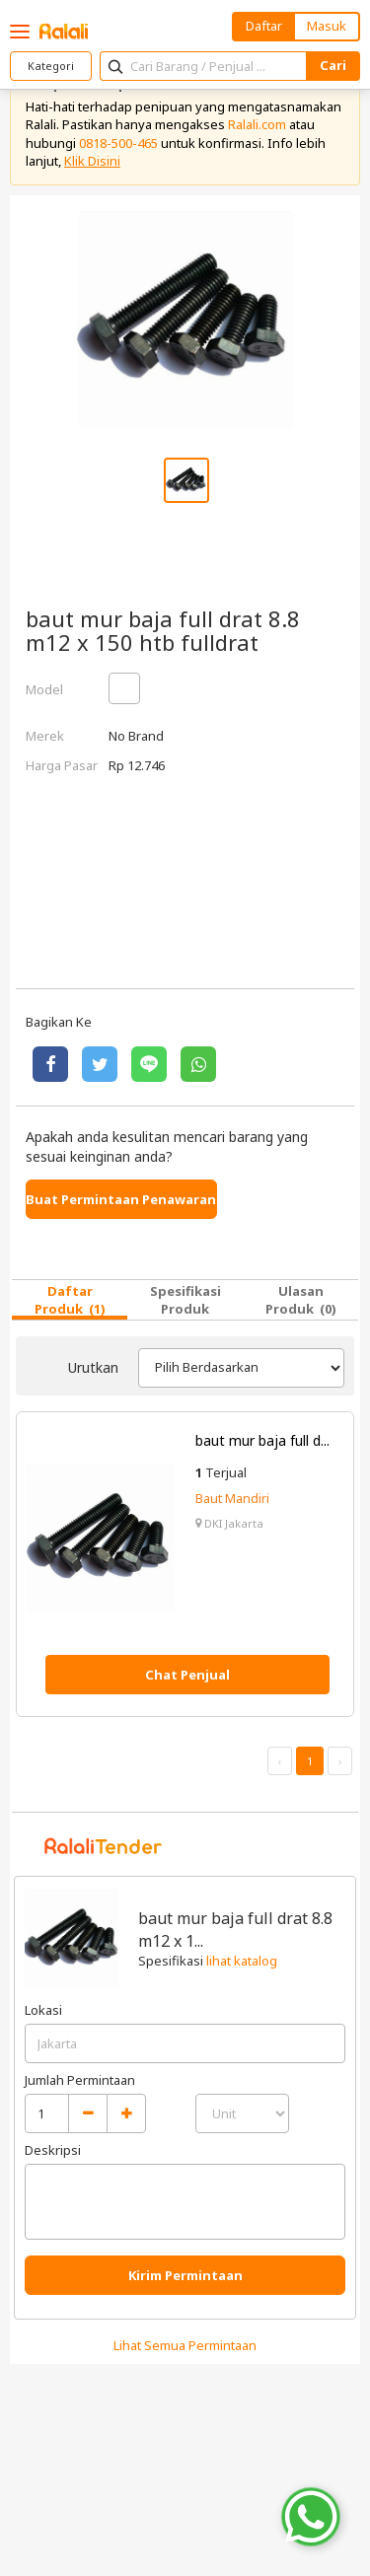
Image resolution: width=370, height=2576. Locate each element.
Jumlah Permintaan (80, 2080)
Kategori (51, 65)
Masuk (326, 26)
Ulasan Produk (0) (300, 1300)
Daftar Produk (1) (70, 1300)
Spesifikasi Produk (185, 1300)
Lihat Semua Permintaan (185, 2345)
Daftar (264, 26)
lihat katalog (241, 1960)
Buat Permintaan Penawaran (121, 1199)
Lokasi (43, 2010)
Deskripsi (53, 2150)
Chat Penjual (187, 1674)
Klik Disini (92, 161)
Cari (333, 65)
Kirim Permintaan (185, 2275)
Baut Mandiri (232, 1498)
